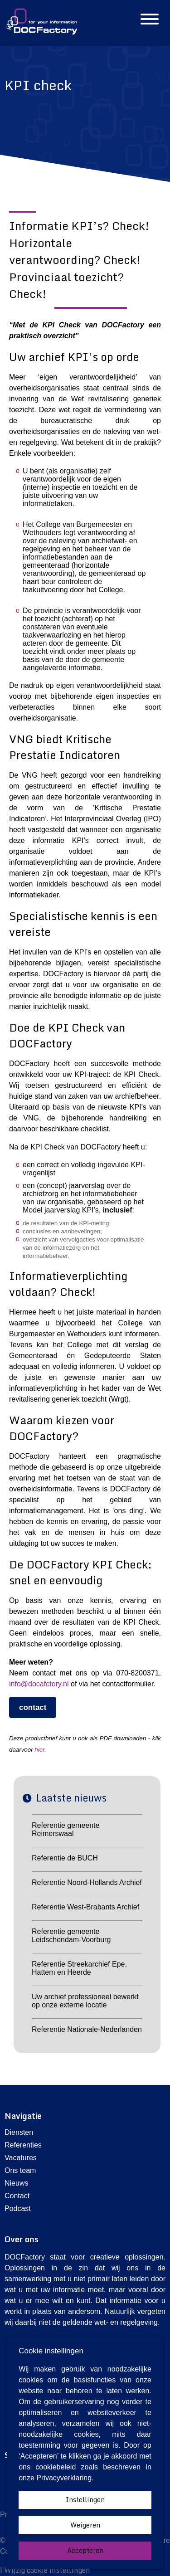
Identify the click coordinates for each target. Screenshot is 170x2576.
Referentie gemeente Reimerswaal (65, 1829)
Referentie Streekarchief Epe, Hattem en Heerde (79, 1968)
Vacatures (21, 2158)
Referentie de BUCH (65, 1858)
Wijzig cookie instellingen (47, 2570)
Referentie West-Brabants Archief (85, 1907)
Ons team (20, 2170)
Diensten (19, 2132)
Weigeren (85, 2525)
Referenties (23, 2145)
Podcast (18, 2208)
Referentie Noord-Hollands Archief (87, 1882)
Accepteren (85, 2550)
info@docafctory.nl (39, 1684)
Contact (17, 2196)
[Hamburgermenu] (149, 20)
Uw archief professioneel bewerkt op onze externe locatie (85, 2001)
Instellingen (85, 2499)
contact (32, 1707)
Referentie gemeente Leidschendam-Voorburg (71, 1935)
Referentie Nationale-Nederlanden (87, 2029)
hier (39, 1749)
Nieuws (16, 2183)
